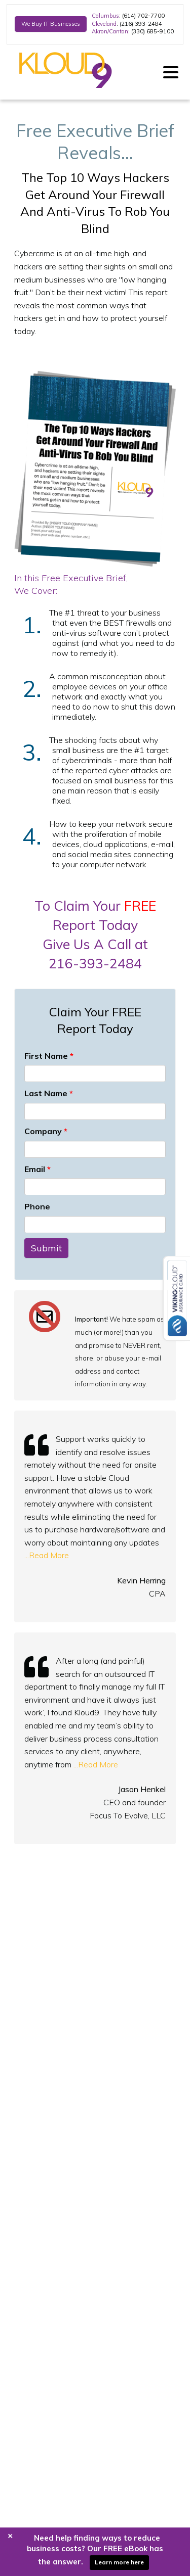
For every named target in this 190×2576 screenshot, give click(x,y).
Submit (46, 1248)
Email (37, 1169)
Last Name (48, 1093)
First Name (48, 1056)
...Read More (46, 1555)
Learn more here (119, 2562)
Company (45, 1131)
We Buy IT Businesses (50, 23)
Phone (37, 1206)
